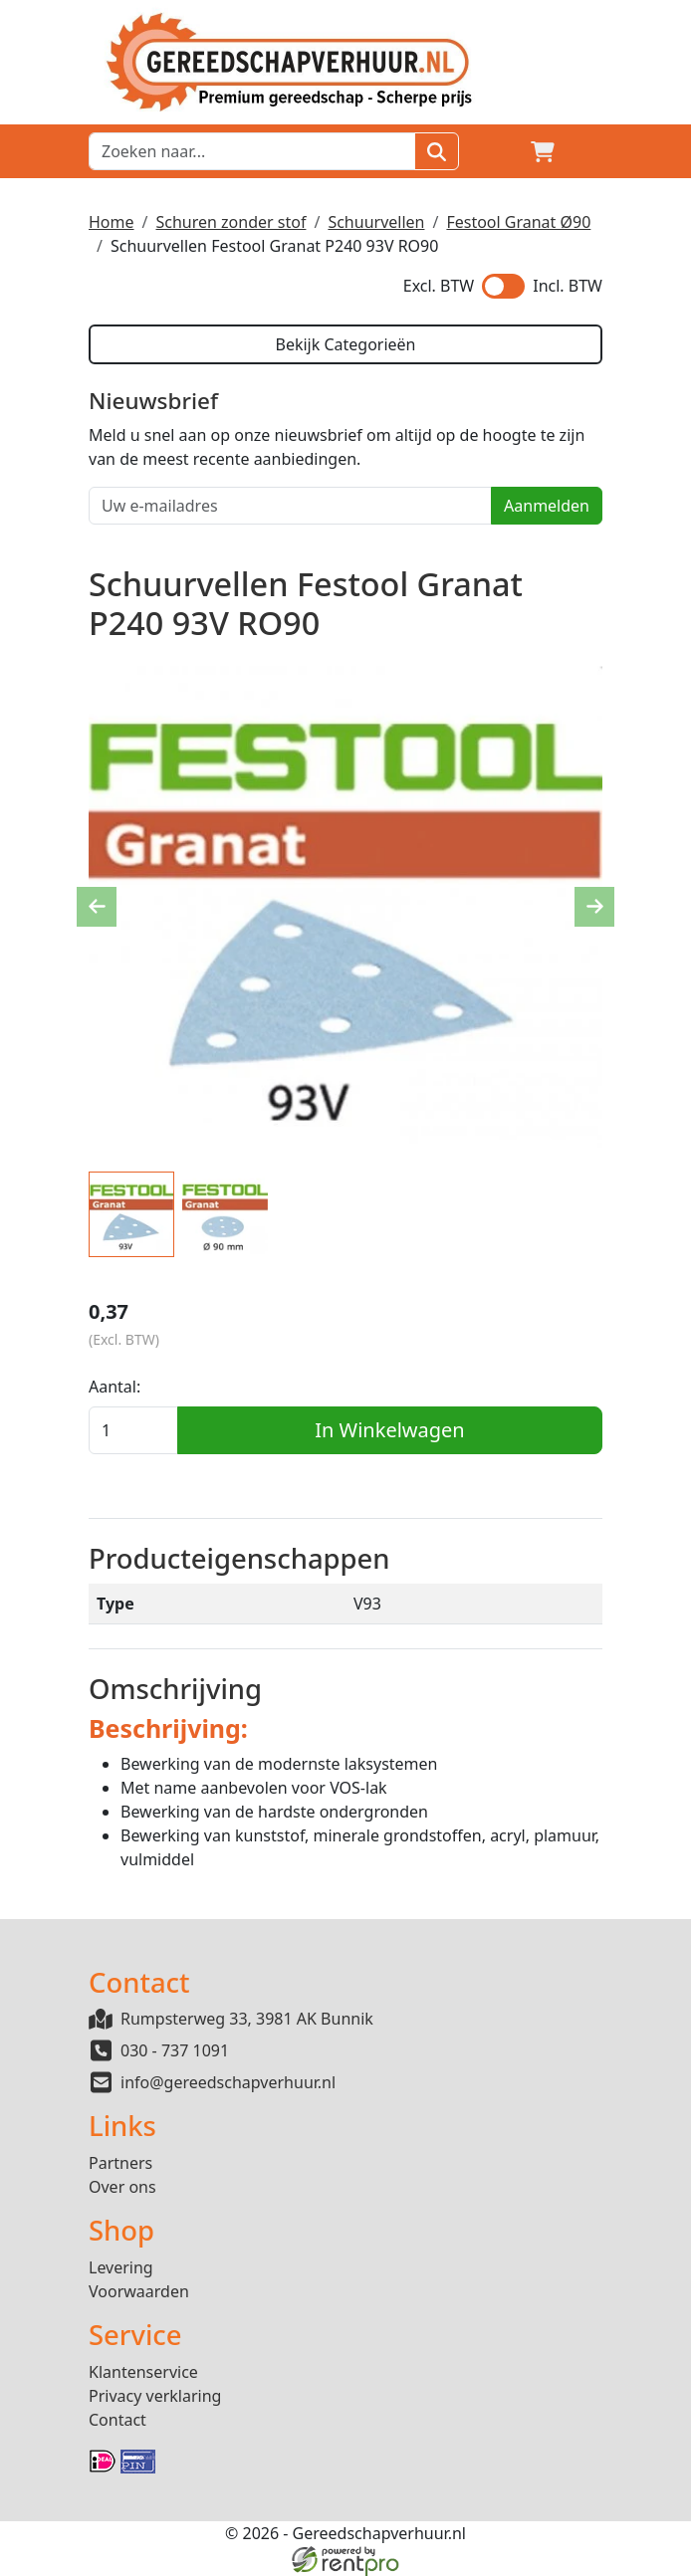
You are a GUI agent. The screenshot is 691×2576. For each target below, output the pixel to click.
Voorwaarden (139, 2291)
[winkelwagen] (543, 151)
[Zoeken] (436, 151)
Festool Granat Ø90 (518, 222)
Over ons (122, 2187)
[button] (590, 151)
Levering (121, 2267)
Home (111, 222)
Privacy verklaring (155, 2396)
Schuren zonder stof (230, 222)
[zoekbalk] (252, 151)
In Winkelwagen (389, 1429)
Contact (117, 2420)
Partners (120, 2163)
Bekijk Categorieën (345, 344)
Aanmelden (546, 506)
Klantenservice (143, 2372)
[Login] (495, 151)
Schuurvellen (376, 222)
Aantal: (114, 1386)
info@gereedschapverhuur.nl (228, 2082)
